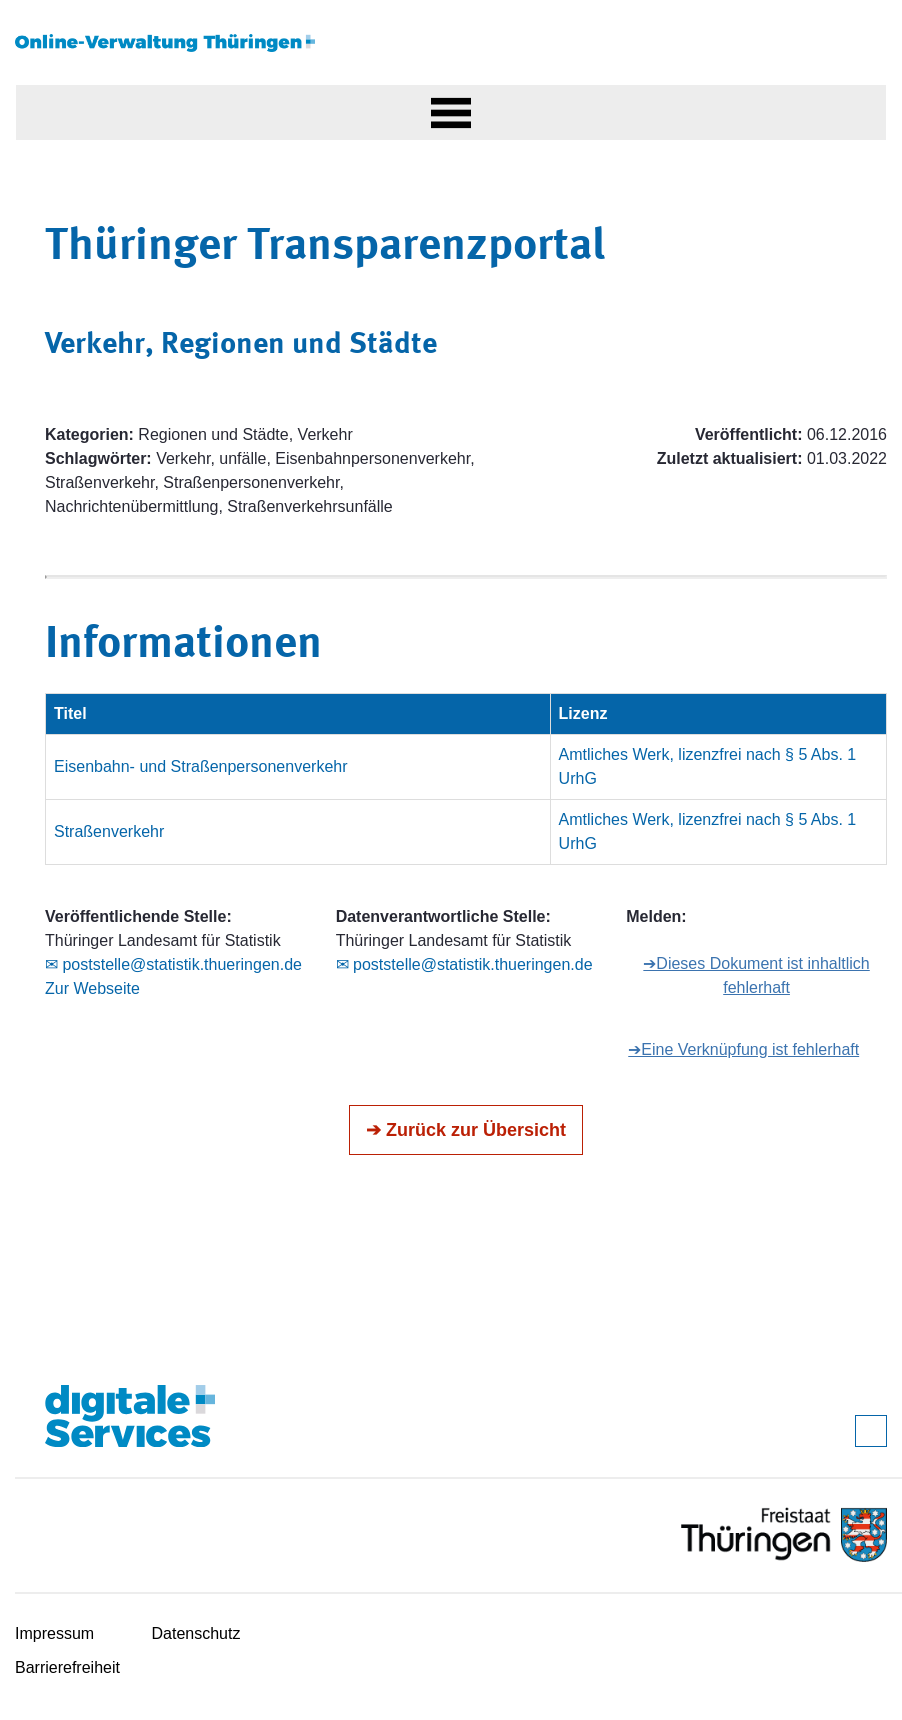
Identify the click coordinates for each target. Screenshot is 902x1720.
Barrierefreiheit (67, 1667)
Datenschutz (196, 1633)
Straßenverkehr (109, 831)
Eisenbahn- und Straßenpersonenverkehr (201, 766)
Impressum (54, 1633)
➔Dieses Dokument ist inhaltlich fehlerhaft (756, 975)
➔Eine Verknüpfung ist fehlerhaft (743, 1049)
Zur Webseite (92, 988)
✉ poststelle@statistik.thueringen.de (173, 964)
